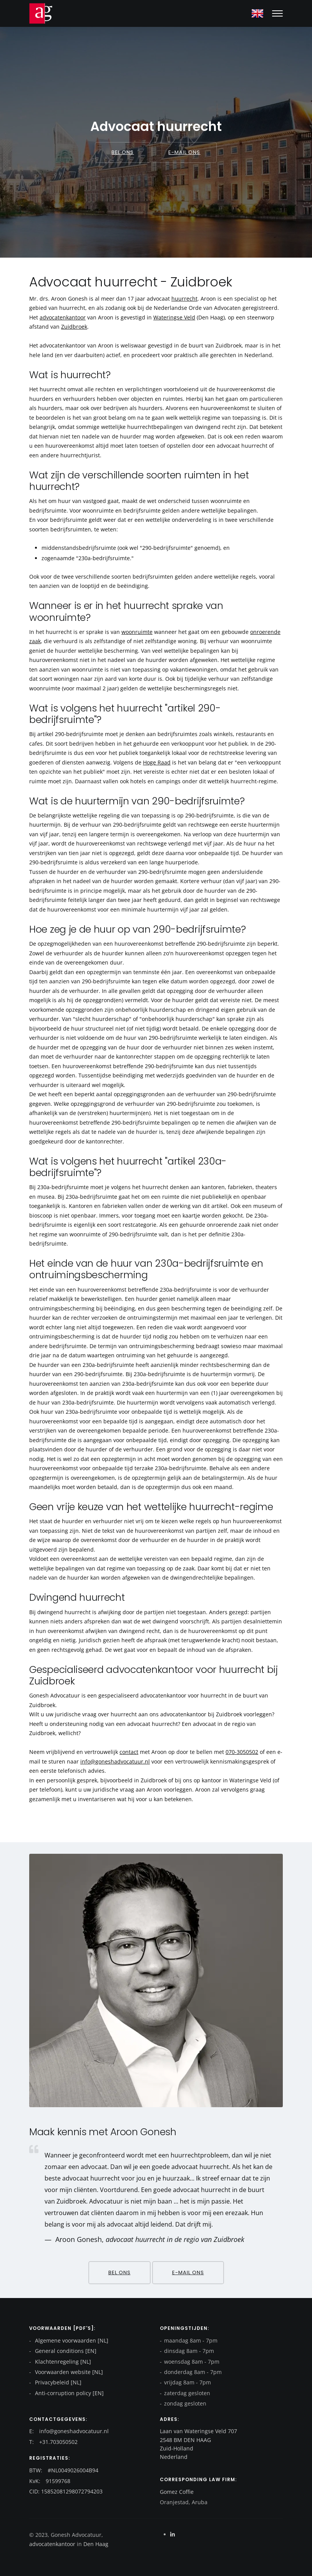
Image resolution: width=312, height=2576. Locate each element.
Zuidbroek (74, 326)
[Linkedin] (172, 2534)
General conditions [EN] (64, 2350)
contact (128, 1751)
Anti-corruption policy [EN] (68, 2393)
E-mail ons (184, 152)
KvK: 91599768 (49, 2481)
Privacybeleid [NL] (57, 2382)
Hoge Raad (157, 762)
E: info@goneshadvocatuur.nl (69, 2431)
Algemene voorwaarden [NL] (70, 2340)
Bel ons (122, 152)
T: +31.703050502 (53, 2441)
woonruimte (137, 631)
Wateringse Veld (174, 317)
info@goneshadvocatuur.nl (115, 1761)
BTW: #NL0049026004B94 (63, 2470)
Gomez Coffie (177, 2491)
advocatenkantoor (63, 317)
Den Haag (95, 2544)
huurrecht (184, 298)
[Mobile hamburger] (277, 13)
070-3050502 (242, 1751)
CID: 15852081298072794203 (66, 2491)
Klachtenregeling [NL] (62, 2361)
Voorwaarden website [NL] (68, 2372)
